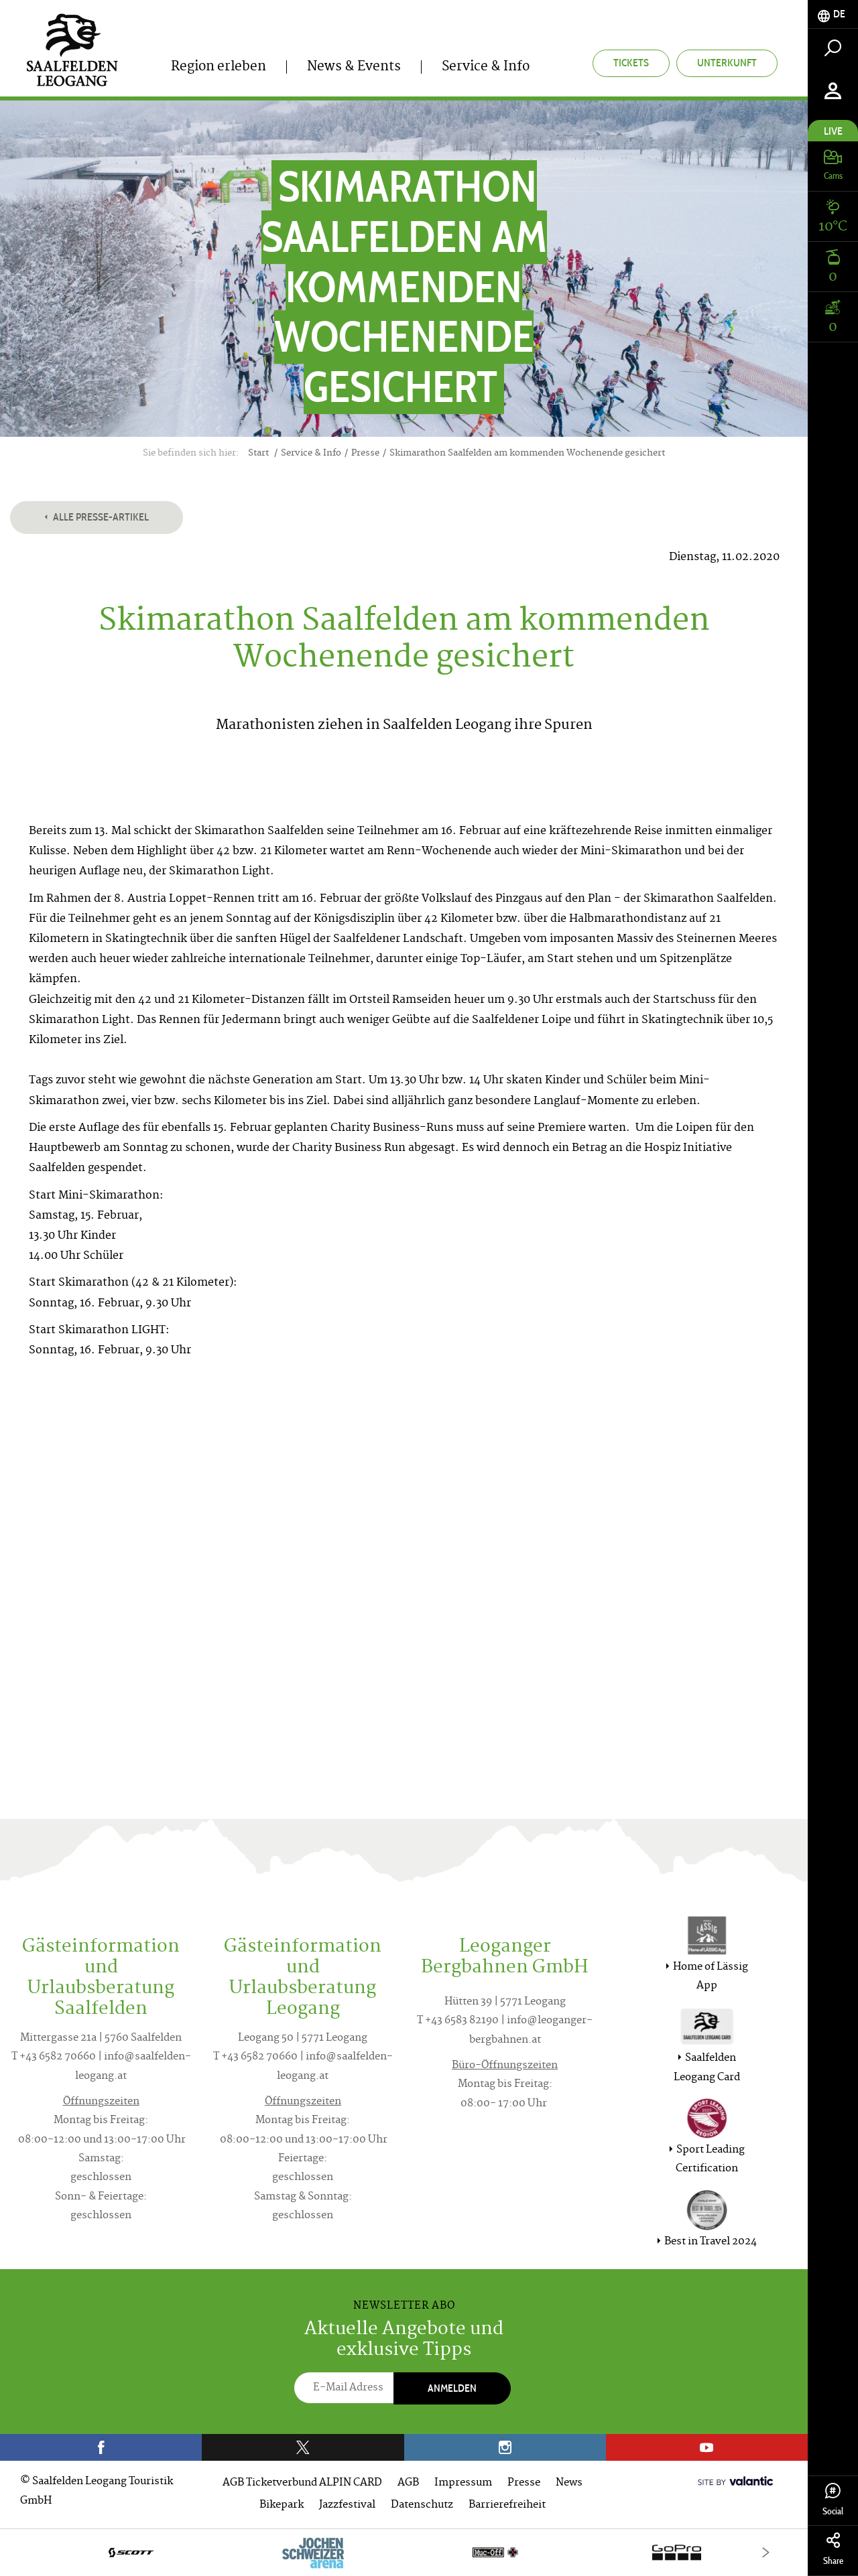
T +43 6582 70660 (53, 2057)
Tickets (631, 62)
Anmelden (452, 2388)
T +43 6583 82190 (458, 2021)
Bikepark (281, 2505)
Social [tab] (833, 2500)
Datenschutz (422, 2505)
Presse (523, 2483)
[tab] (833, 14)
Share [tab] (833, 2549)
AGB (408, 2483)
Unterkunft (727, 62)
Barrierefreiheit (507, 2505)
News (569, 2483)
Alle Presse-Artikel (96, 517)
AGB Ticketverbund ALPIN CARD (302, 2483)
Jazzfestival (347, 2505)
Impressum (463, 2483)
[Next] (766, 2552)
